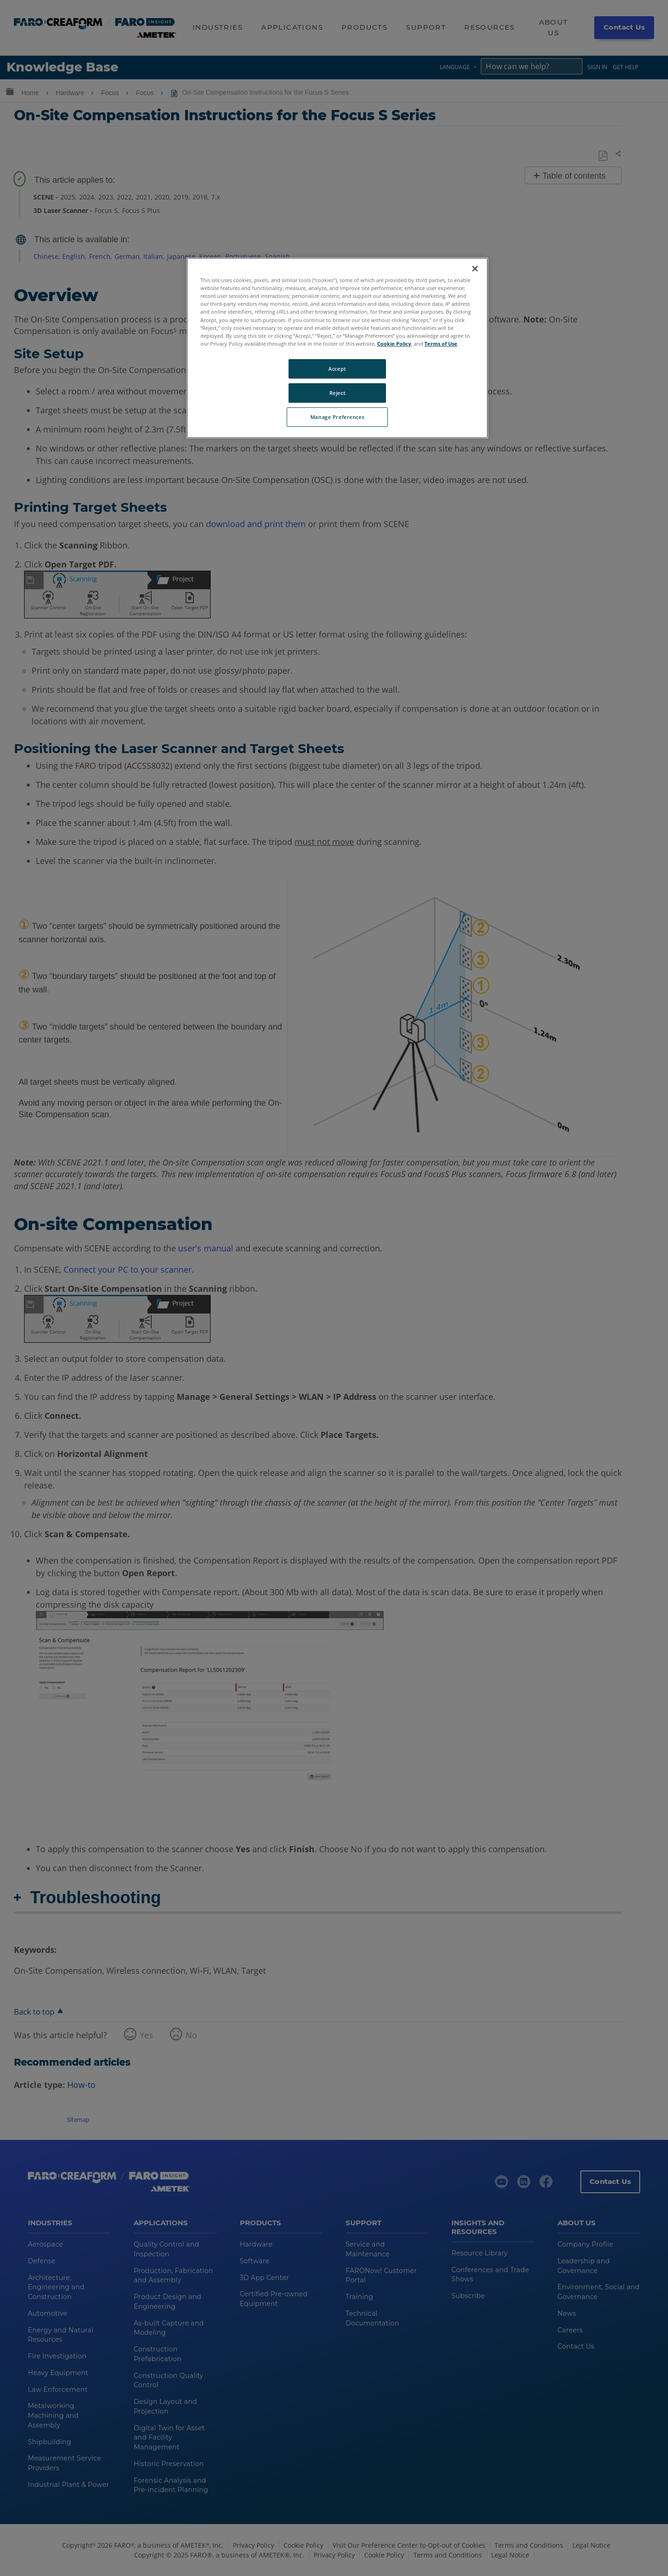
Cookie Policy (394, 343)
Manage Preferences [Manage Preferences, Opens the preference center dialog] (337, 416)
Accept (337, 368)
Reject (337, 392)
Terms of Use (440, 343)
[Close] (475, 268)
